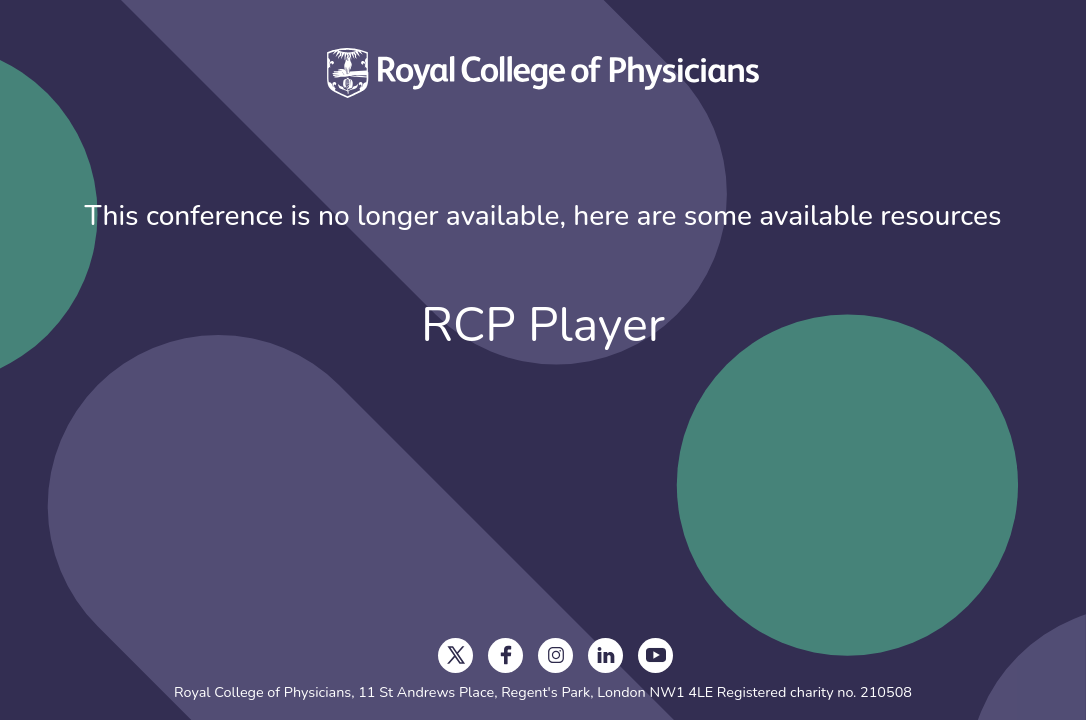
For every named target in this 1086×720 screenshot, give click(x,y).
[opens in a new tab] (455, 655)
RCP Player (543, 325)
